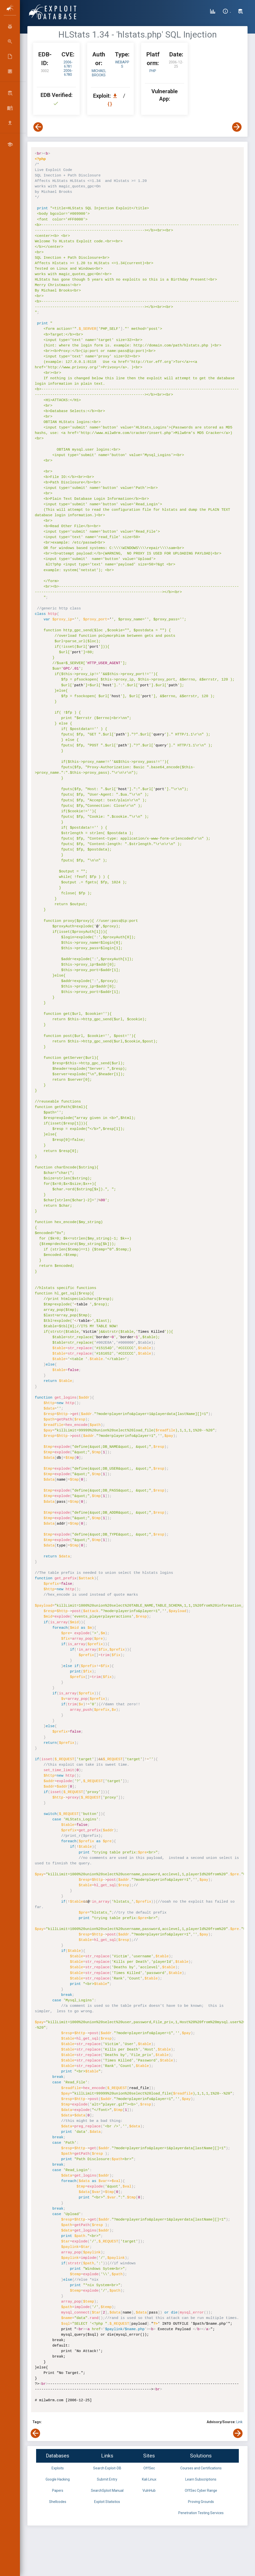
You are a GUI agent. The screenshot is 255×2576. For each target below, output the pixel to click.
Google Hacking (58, 2479)
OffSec (149, 2468)
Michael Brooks (99, 73)
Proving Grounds (201, 2502)
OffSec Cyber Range (201, 2490)
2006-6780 (68, 73)
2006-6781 (68, 64)
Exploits (58, 2468)
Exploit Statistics (107, 2502)
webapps (122, 64)
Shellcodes (57, 2502)
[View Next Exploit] (237, 127)
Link (239, 2422)
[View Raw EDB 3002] (110, 104)
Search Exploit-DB (107, 2468)
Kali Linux (149, 2479)
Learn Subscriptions (200, 2479)
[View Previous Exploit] (38, 127)
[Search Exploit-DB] (241, 12)
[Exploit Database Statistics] (213, 12)
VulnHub (149, 2490)
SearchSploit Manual (107, 2490)
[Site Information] (227, 12)
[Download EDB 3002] (116, 96)
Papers (57, 2490)
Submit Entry (107, 2479)
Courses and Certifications (201, 2468)
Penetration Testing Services (201, 2513)
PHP (152, 71)
